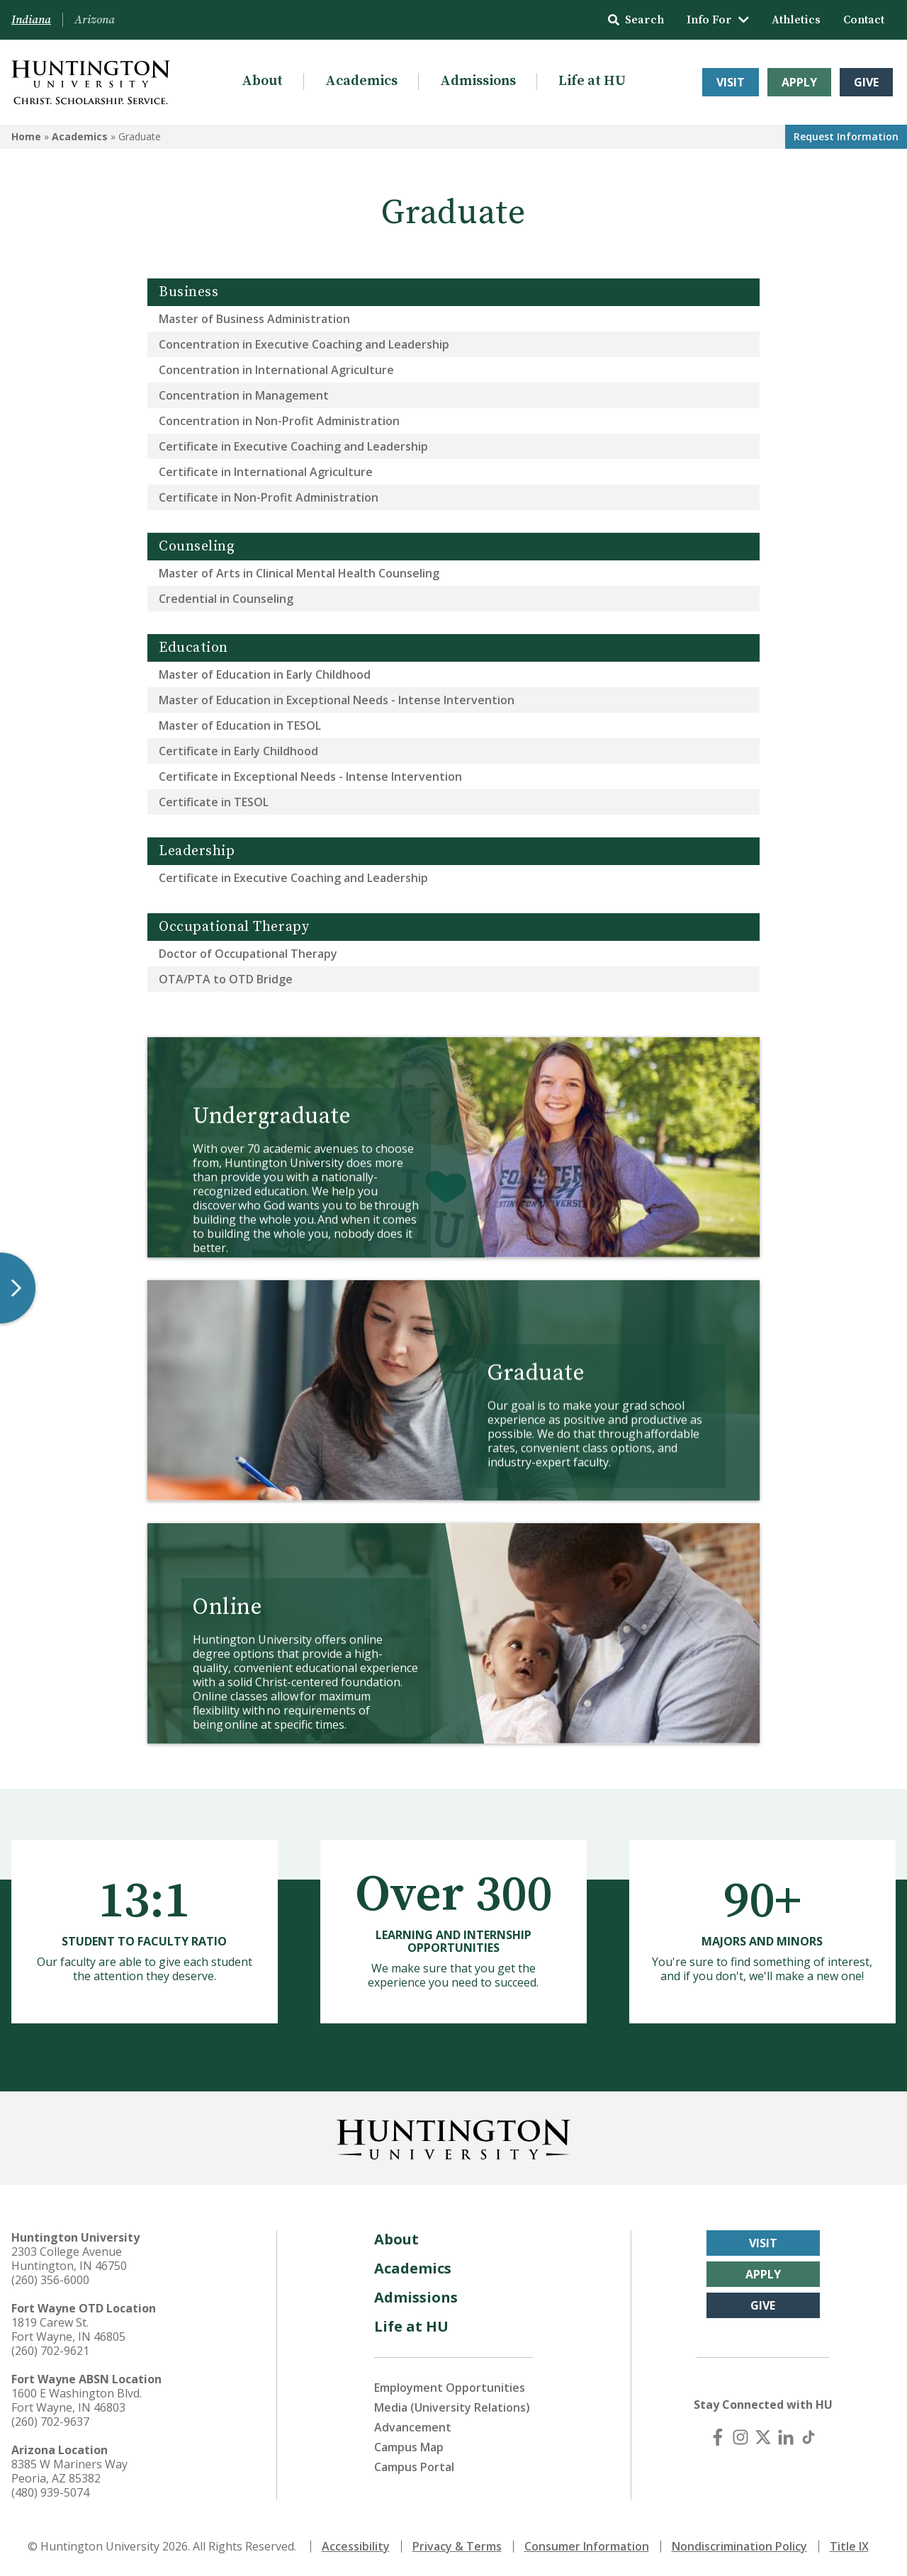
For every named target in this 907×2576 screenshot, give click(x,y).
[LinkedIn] (785, 2437)
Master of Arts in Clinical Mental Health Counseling (299, 573)
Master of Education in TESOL (240, 725)
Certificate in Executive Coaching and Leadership (293, 446)
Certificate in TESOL (214, 802)
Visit (730, 82)
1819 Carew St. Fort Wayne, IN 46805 (68, 2329)
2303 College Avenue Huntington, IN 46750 (69, 2258)
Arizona (94, 20)
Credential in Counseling (226, 598)
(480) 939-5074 (50, 2492)
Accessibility (356, 2546)
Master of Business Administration (254, 319)
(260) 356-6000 (50, 2280)
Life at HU (592, 81)
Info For (718, 20)
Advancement (412, 2427)
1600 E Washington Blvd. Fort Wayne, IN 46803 (76, 2400)
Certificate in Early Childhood (238, 751)
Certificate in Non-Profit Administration (268, 497)
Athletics (796, 20)
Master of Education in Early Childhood (265, 674)
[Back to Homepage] (453, 2136)
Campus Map (409, 2447)
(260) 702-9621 (50, 2350)
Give (866, 82)
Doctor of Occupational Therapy (248, 953)
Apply (799, 82)
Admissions (478, 81)
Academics (361, 81)
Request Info (846, 136)
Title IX (849, 2546)
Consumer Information (586, 2546)
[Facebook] (717, 2437)
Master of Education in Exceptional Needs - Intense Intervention (336, 700)
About (262, 81)
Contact (863, 20)
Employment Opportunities (449, 2387)
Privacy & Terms (457, 2546)
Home (26, 136)
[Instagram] (740, 2437)
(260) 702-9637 (50, 2421)
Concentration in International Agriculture (276, 370)
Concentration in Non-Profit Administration (279, 421)
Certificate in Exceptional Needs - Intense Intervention (310, 776)
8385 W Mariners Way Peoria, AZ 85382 (69, 2471)
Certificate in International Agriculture (266, 472)
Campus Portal (414, 2467)
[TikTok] (808, 2437)
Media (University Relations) (452, 2407)
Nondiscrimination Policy (739, 2546)
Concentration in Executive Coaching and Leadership (304, 344)
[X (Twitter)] (763, 2437)
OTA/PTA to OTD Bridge (226, 979)
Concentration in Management (244, 395)
